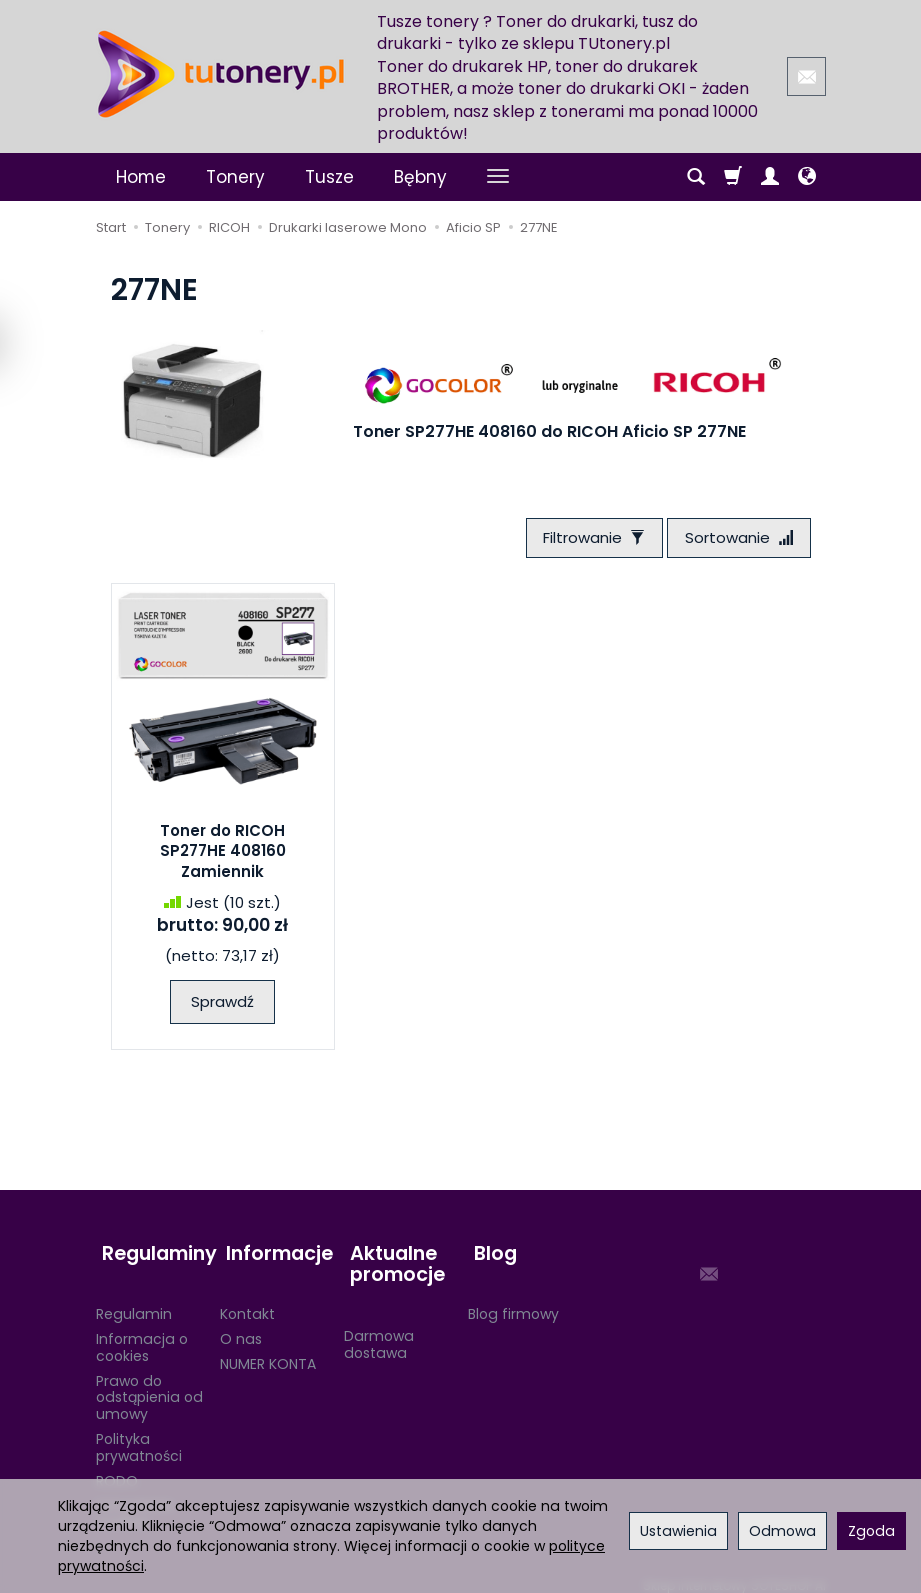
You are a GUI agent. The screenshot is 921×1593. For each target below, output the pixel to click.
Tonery (235, 177)
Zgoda (871, 1531)
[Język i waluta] (807, 177)
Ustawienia (678, 1531)
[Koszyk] (733, 177)
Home (141, 177)
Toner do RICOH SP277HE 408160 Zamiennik (223, 855)
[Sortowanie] (736, 539)
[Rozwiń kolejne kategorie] (498, 177)
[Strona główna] (221, 74)
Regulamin (134, 1301)
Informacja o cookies (142, 1334)
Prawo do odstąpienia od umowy (149, 1385)
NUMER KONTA (268, 1351)
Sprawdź (222, 1004)
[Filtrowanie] (585, 539)
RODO (117, 1468)
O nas (241, 1326)
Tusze (329, 177)
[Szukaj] (696, 177)
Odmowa (782, 1531)
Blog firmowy (513, 1301)
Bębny (420, 177)
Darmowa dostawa (379, 1331)
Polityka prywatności (139, 1434)
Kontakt (247, 1301)
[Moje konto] (770, 177)
